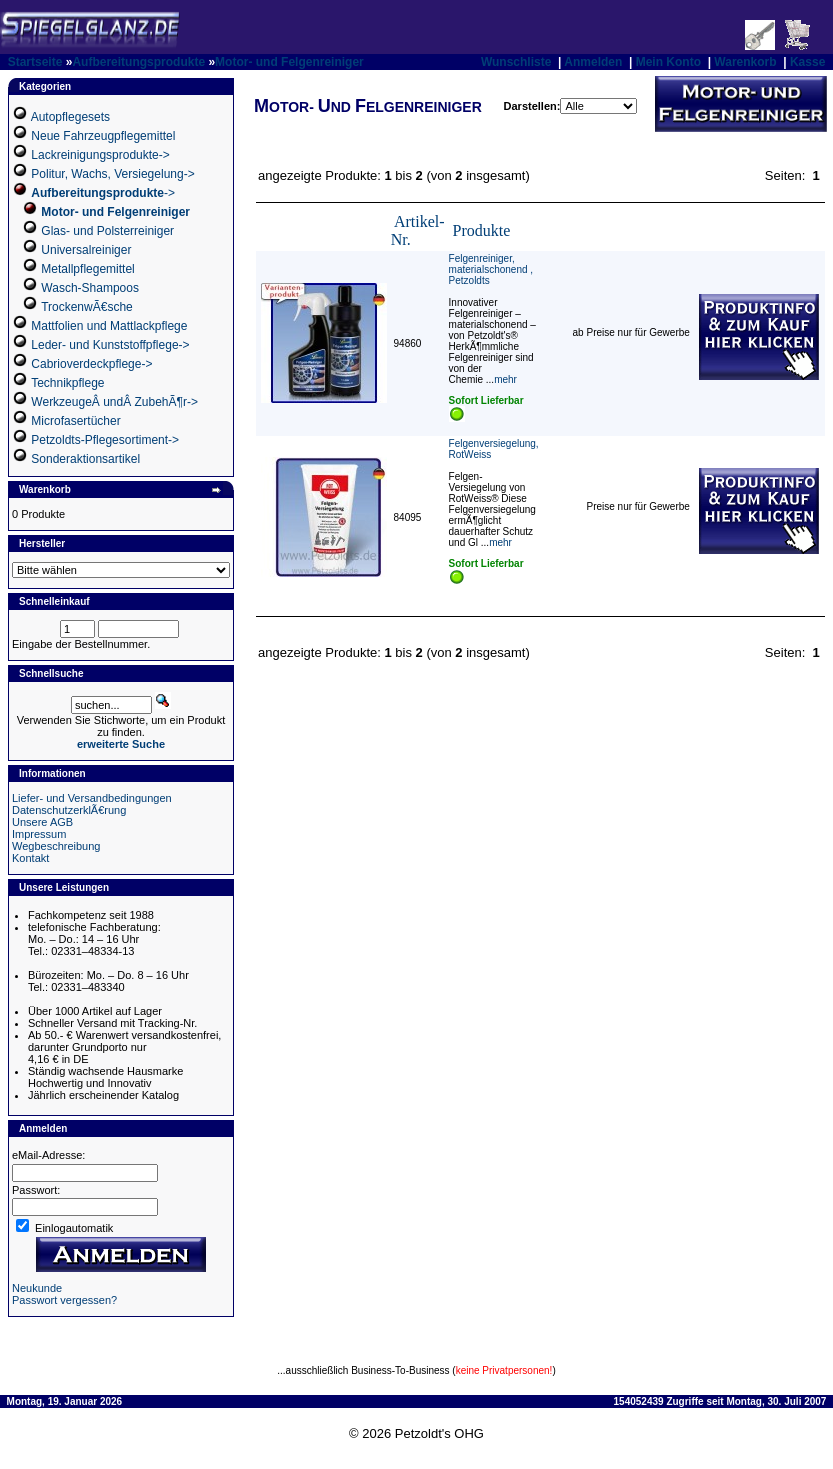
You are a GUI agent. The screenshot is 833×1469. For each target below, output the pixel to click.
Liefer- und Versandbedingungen (92, 798)
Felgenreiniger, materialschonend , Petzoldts (491, 269)
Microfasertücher (75, 421)
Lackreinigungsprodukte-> (100, 155)
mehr (505, 379)
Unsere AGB (42, 822)
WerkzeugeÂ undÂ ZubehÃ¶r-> (114, 402)
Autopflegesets (70, 117)
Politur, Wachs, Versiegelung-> (112, 174)
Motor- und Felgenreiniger (289, 62)
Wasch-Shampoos (90, 288)
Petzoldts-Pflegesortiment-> (105, 440)
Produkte (482, 230)
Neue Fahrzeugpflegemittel (103, 136)
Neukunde (37, 1288)
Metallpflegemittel (87, 269)
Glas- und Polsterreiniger (107, 231)
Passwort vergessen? (64, 1300)
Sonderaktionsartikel (85, 459)
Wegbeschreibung (56, 846)
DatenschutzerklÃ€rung (69, 810)
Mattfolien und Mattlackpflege (109, 326)
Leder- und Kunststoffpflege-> (110, 345)
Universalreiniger (86, 250)
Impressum (39, 834)
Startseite (35, 62)
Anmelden (593, 62)
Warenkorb (745, 62)
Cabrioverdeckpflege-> (91, 364)
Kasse (807, 62)
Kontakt (30, 858)
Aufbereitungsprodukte (138, 62)
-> (103, 193)
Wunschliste (516, 62)
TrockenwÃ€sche (87, 307)
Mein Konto (668, 62)
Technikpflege (67, 383)
